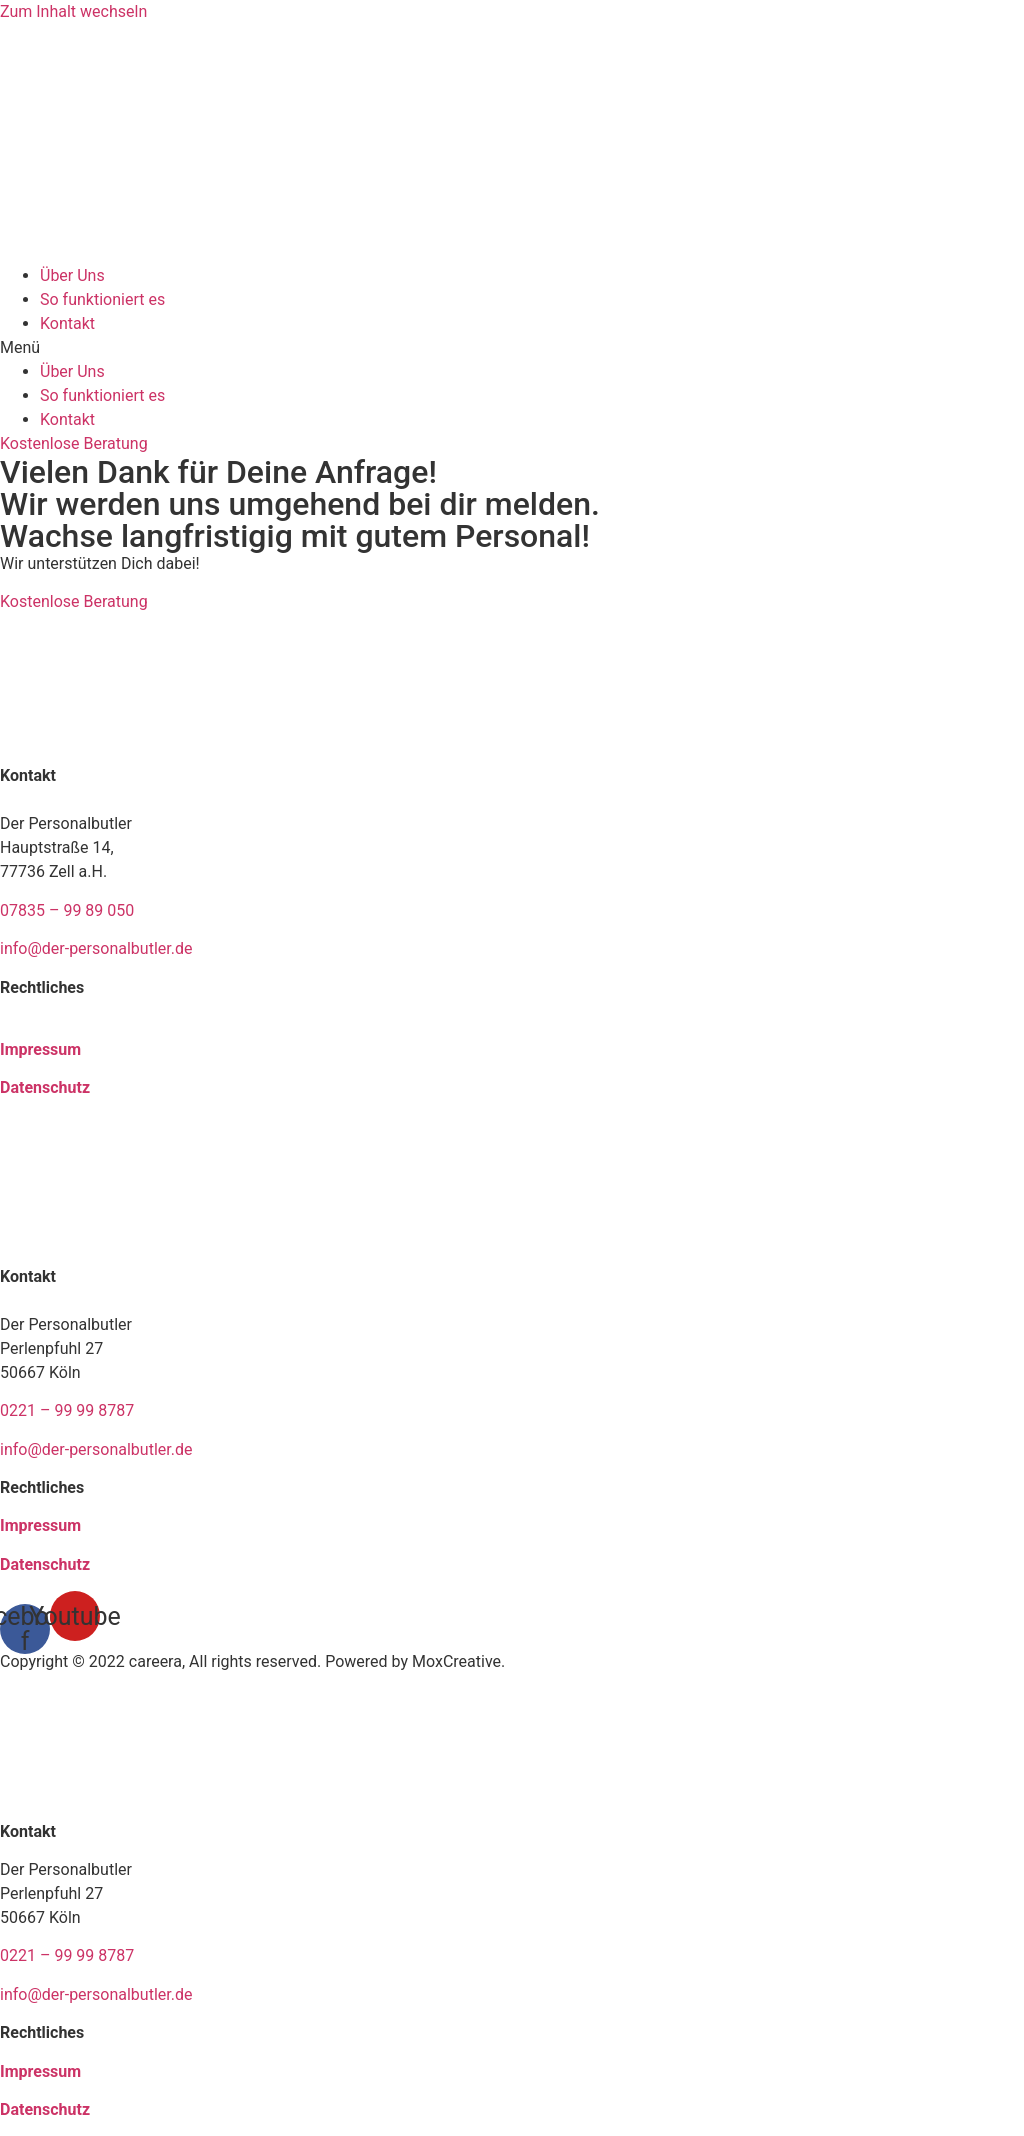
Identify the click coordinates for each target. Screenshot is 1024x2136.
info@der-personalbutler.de (96, 948)
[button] (512, 348)
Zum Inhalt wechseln (73, 11)
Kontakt (67, 323)
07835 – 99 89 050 (67, 910)
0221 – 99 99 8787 (69, 1410)
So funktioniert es (102, 299)
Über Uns (72, 275)
